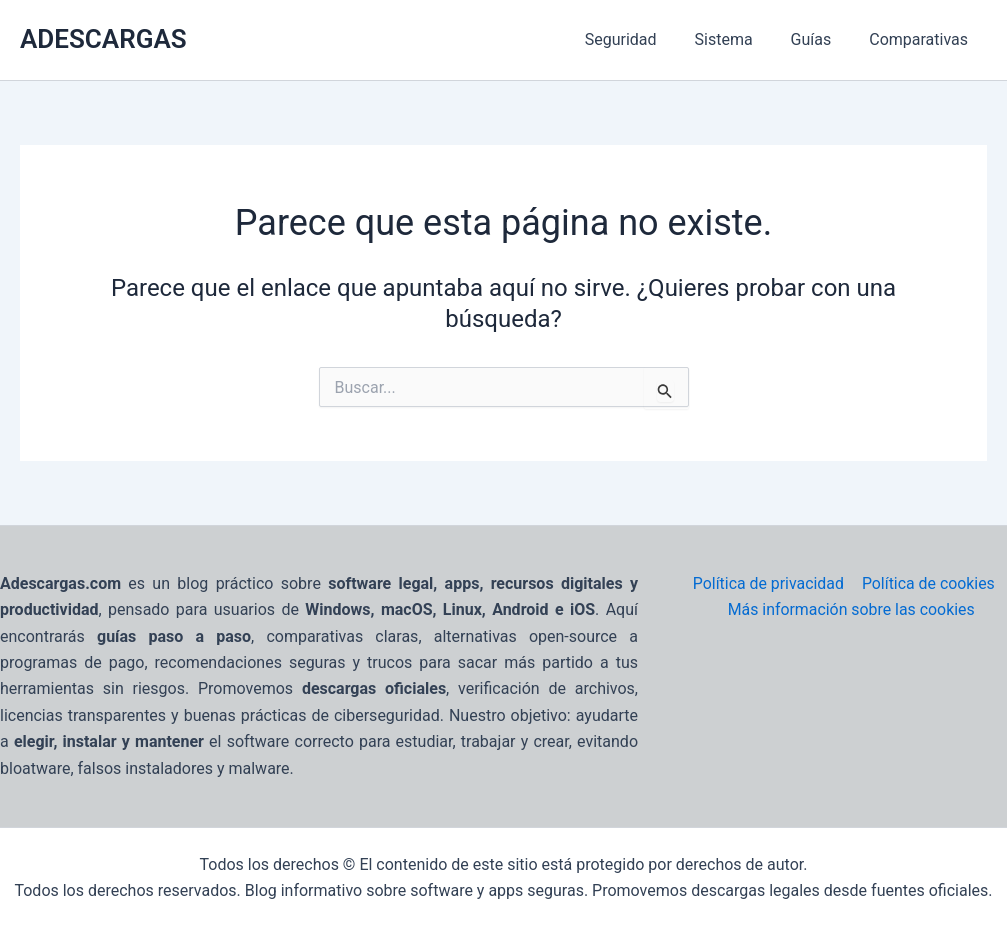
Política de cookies (928, 583)
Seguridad (642, 39)
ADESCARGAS (103, 39)
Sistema (738, 39)
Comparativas (921, 39)
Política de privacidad (768, 583)
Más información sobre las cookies (851, 609)
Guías (820, 39)
